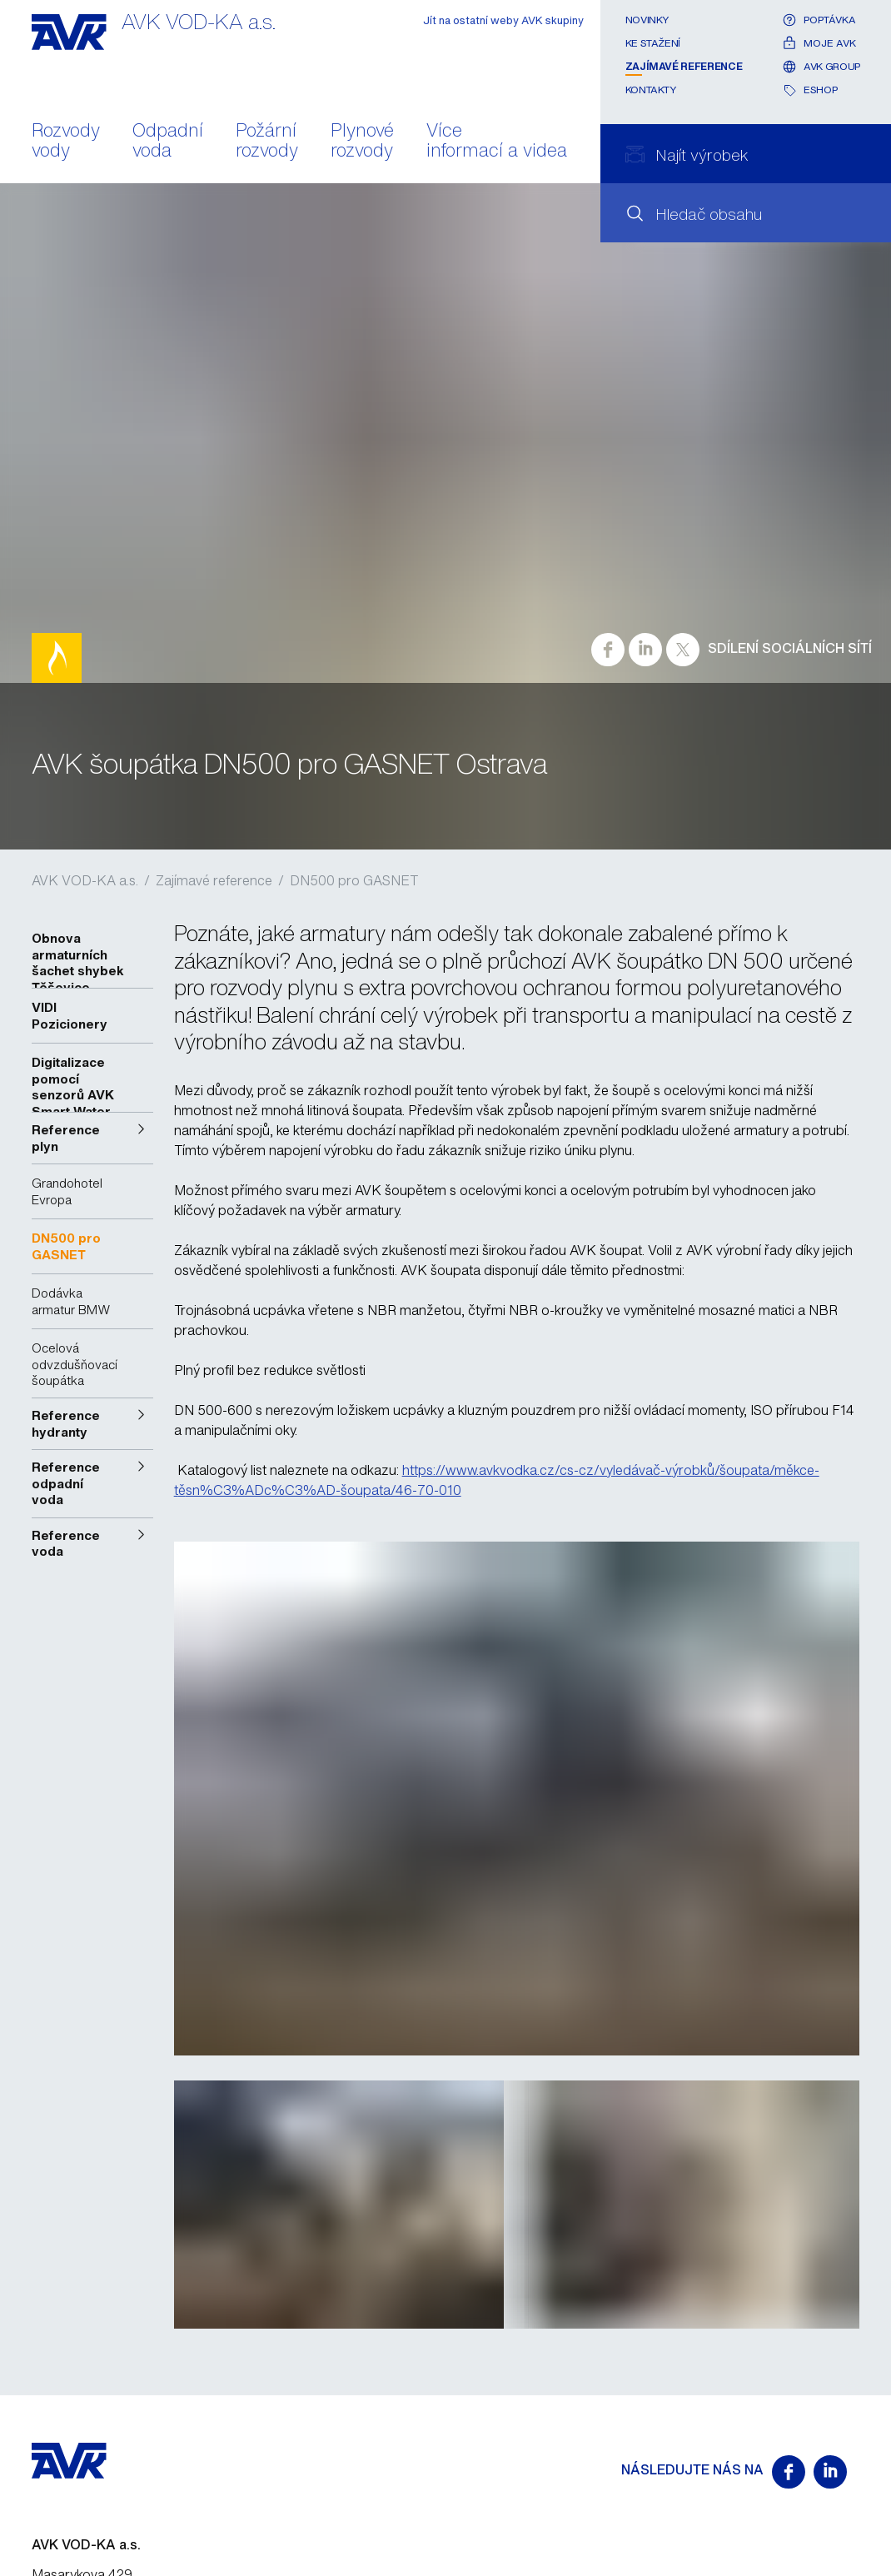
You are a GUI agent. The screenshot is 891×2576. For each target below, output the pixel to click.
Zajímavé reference (684, 66)
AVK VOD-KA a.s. (85, 880)
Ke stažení (652, 43)
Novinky (647, 19)
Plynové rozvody (362, 141)
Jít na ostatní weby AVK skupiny (503, 20)
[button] (92, 1138)
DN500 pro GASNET (354, 880)
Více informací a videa (496, 141)
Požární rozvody (267, 141)
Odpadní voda (167, 141)
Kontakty (650, 89)
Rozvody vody (66, 141)
